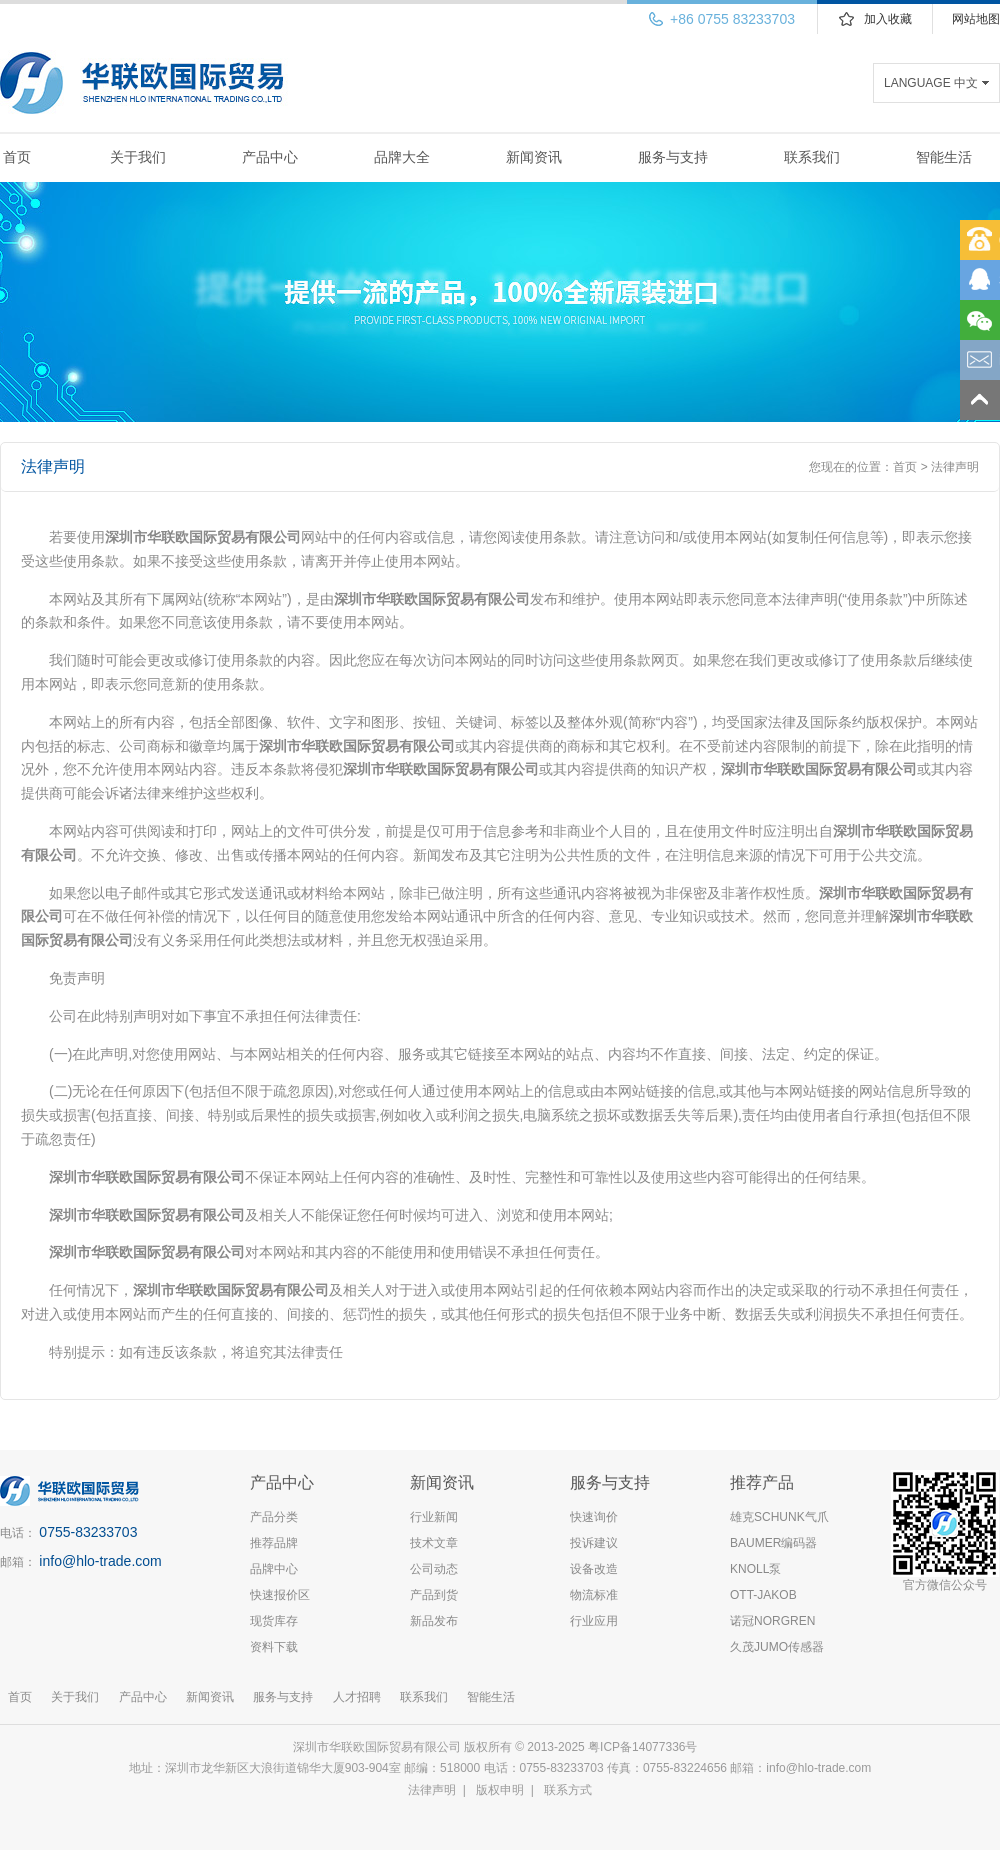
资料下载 (274, 1647)
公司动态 (434, 1569)
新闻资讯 (534, 157)
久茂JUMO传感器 (777, 1647)
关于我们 (138, 157)
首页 (17, 157)
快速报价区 (280, 1595)
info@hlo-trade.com (100, 1561)
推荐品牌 (274, 1543)
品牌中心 (274, 1569)
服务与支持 (673, 157)
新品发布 (434, 1621)
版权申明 (500, 1790)
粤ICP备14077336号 (644, 1747)
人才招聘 (357, 1697)
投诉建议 (594, 1543)
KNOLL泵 (755, 1569)
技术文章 (434, 1543)
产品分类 (274, 1517)
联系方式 (568, 1790)
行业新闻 (434, 1517)
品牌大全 (402, 157)
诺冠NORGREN (772, 1621)
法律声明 (432, 1790)
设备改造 (594, 1569)
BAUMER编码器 (773, 1543)
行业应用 (594, 1621)
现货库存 (274, 1621)
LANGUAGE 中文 (931, 83)
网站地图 (976, 19)
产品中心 (270, 157)
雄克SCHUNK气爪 (779, 1517)
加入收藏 (888, 19)
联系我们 (812, 157)
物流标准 (594, 1595)
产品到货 (434, 1595)
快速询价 (594, 1517)
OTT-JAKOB (763, 1595)
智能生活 (944, 157)
